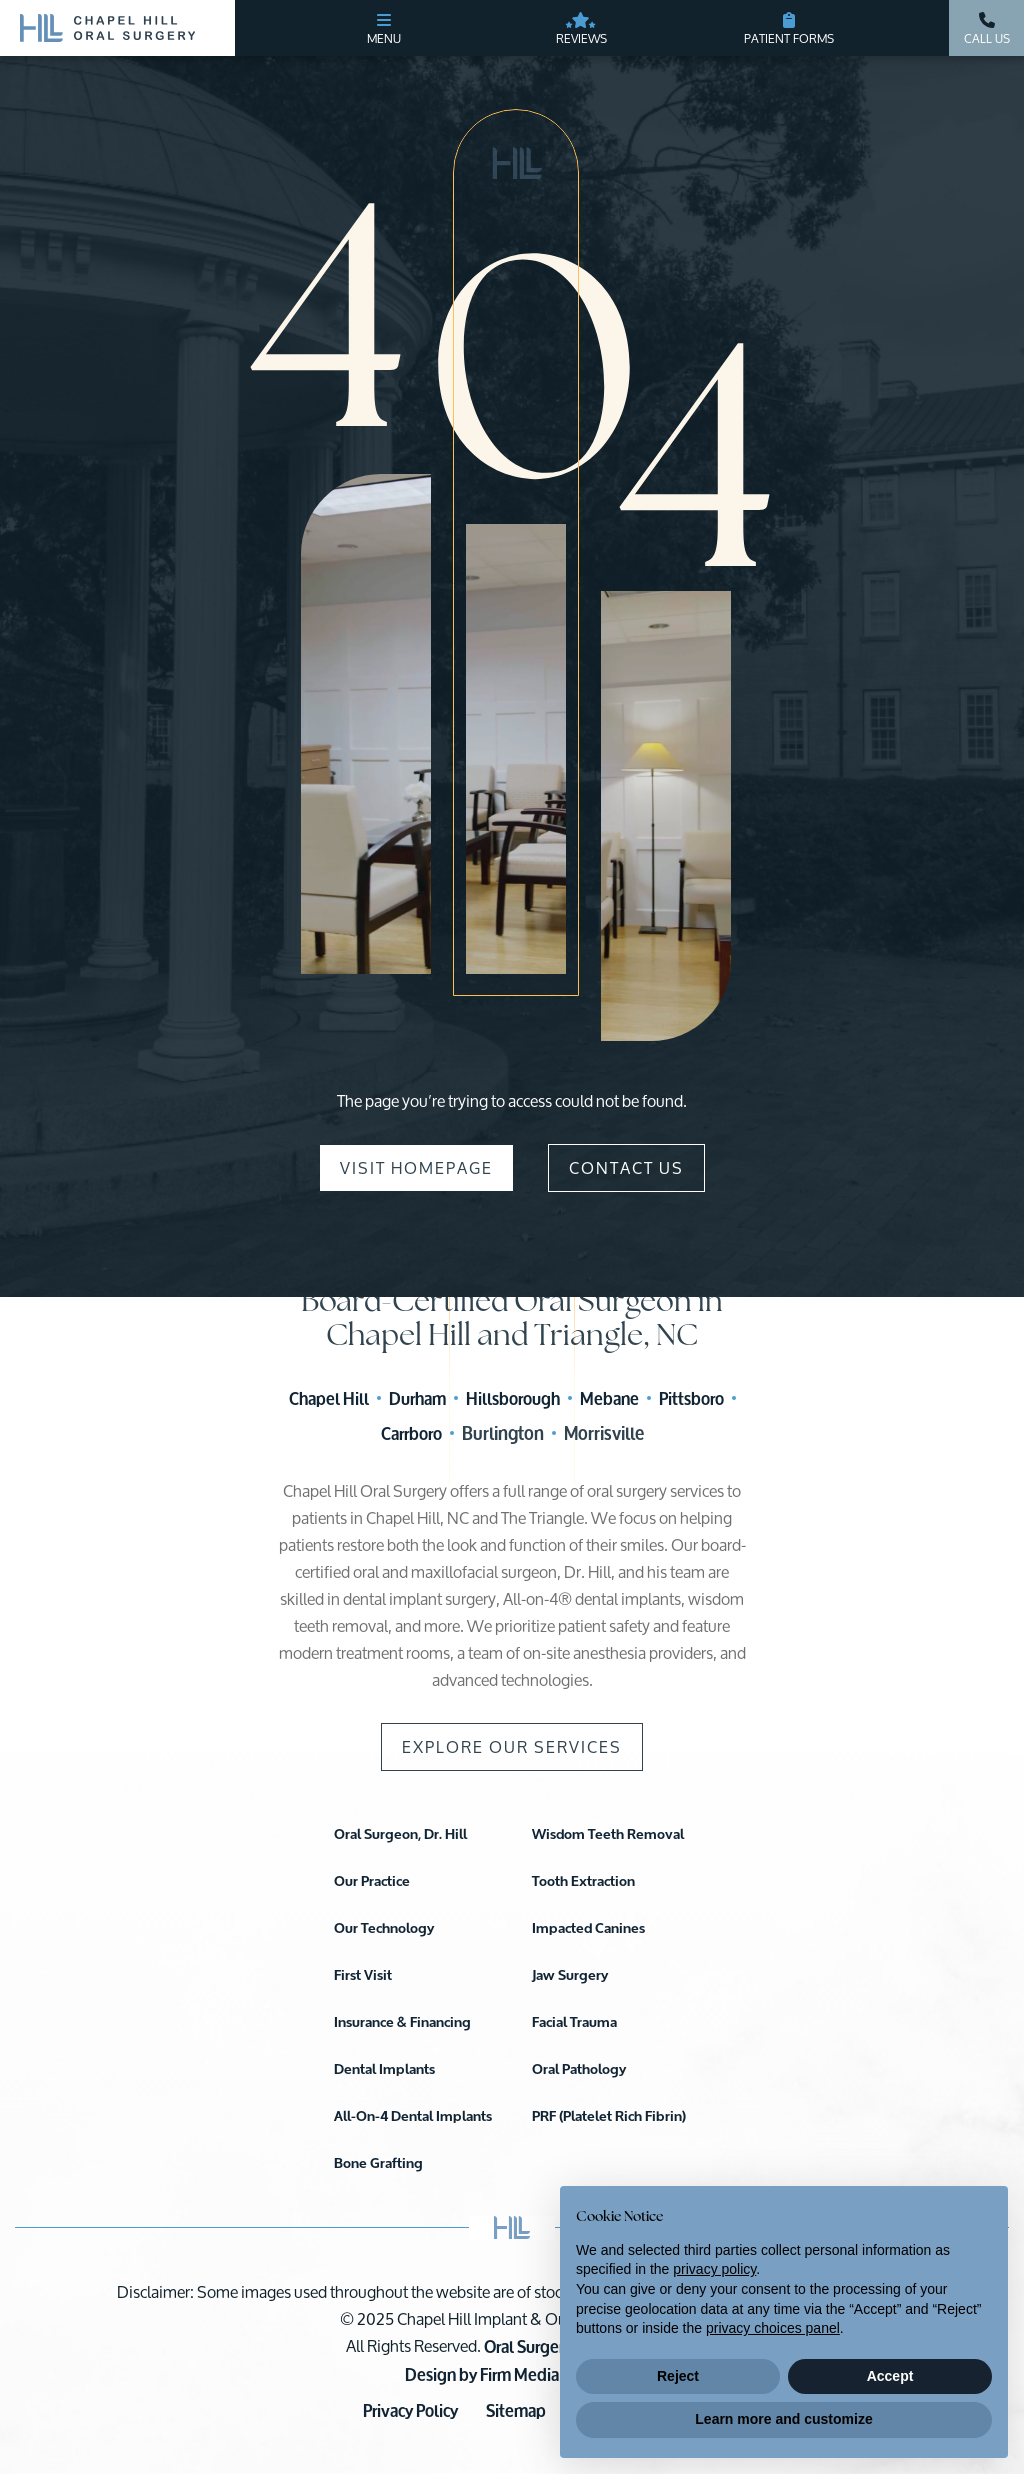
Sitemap (516, 2410)
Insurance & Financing (402, 2022)
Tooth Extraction (583, 1881)
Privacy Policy (410, 2410)
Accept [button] (890, 2376)
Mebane (609, 1398)
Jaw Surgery (570, 1975)
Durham (417, 1398)
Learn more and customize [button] (783, 2419)
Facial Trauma (574, 2022)
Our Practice (372, 1881)
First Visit (363, 1975)
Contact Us (626, 1167)
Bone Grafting (378, 2163)
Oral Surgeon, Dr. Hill (400, 1834)
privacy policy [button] (714, 2269)
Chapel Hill (329, 1398)
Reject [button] (678, 2376)
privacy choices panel (773, 2328)
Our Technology (384, 1928)
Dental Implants (384, 2069)
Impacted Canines (588, 1928)
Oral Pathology (579, 2069)
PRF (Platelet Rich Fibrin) (609, 2116)
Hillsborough (513, 1398)
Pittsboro (691, 1398)
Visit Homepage (416, 1167)
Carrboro (411, 1433)
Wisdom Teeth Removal (608, 1834)
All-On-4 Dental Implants (413, 2116)
